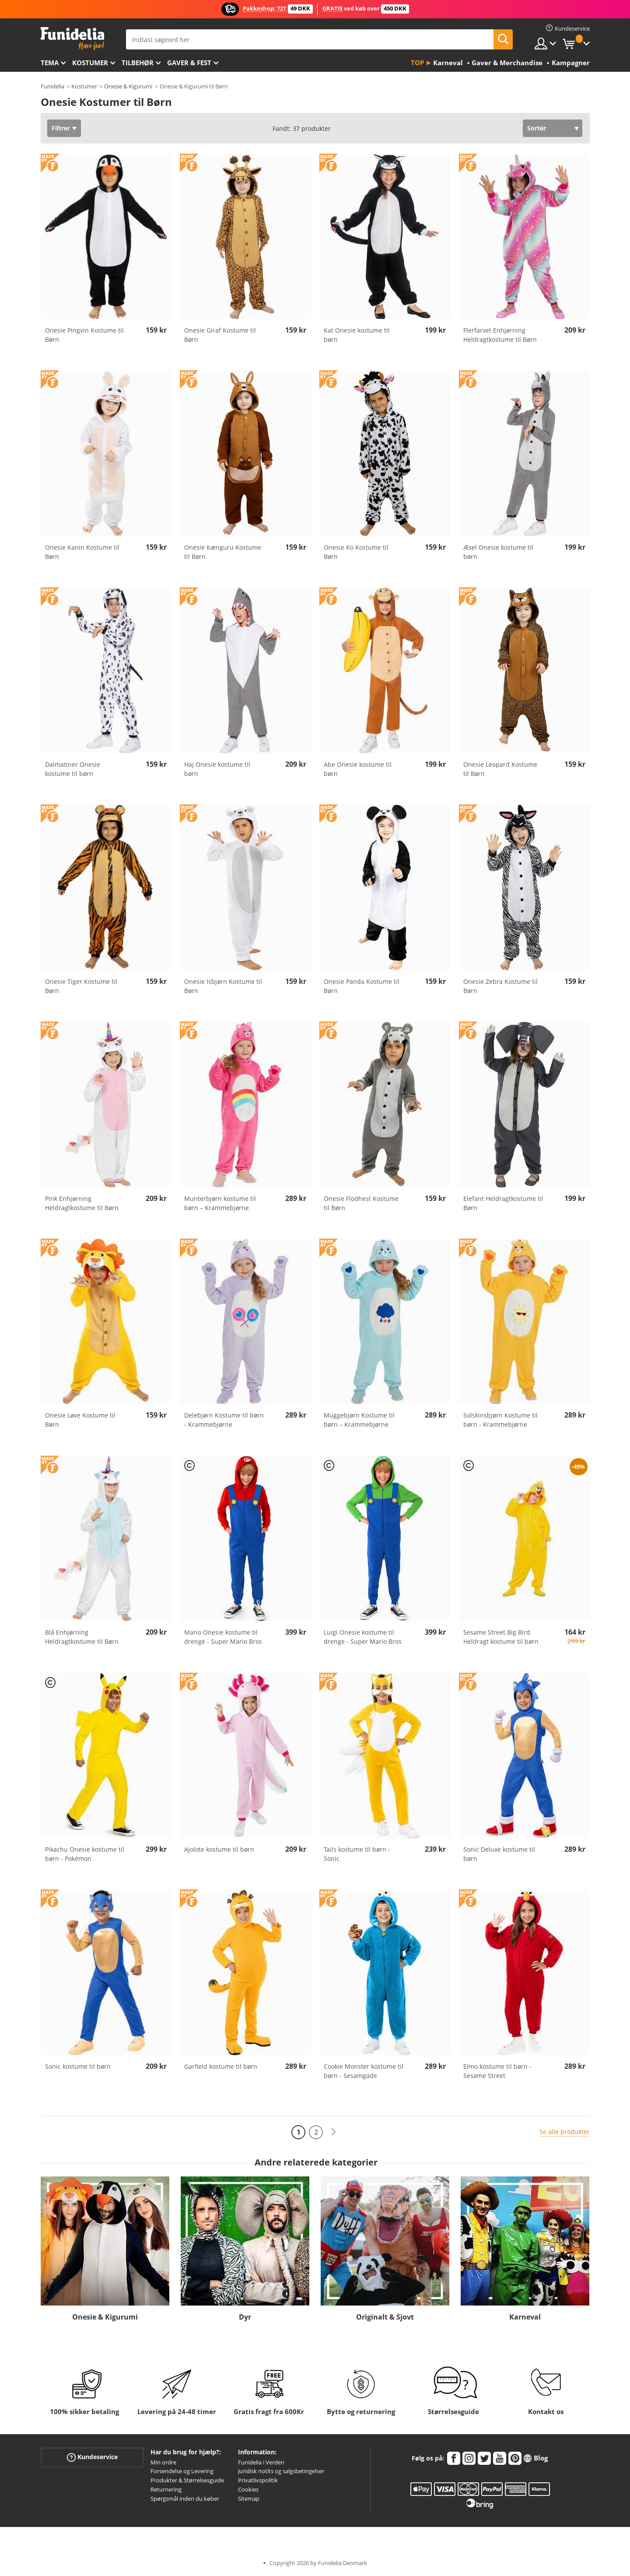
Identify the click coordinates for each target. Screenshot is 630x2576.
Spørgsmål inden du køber (184, 2498)
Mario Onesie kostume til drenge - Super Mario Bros (223, 1637)
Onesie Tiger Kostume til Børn (81, 986)
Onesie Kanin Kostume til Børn (82, 552)
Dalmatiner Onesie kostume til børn (72, 769)
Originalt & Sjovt (385, 2317)
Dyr (245, 2317)
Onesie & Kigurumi (128, 86)
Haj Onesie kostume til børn (217, 769)
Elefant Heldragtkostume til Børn (503, 1203)
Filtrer (61, 128)
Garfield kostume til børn (220, 2066)
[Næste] (333, 2132)
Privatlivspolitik (258, 2480)
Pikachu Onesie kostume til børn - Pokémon (84, 1854)
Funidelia (52, 86)
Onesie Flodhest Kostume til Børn (361, 1203)
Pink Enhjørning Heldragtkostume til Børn (82, 1203)
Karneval (525, 2317)
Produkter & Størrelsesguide (187, 2480)
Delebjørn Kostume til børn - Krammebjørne (224, 1419)
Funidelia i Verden (261, 2462)
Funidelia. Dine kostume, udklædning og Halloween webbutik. (72, 38)
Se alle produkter (564, 2131)
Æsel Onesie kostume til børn (498, 552)
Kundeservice (92, 2456)
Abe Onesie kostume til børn (358, 769)
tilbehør (138, 62)
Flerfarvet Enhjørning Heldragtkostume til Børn (500, 335)
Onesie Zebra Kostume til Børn (500, 986)
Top (417, 62)
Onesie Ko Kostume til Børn (356, 552)
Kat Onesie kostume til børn (357, 335)
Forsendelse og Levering (182, 2471)
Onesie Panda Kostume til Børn (361, 986)
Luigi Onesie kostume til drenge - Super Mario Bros (363, 1637)
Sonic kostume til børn (78, 2066)
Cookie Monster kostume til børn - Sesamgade (363, 2071)
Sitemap (248, 2498)
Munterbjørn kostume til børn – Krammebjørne (220, 1203)
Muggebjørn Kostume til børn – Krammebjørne (359, 1419)
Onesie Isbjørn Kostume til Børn (223, 986)
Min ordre (163, 2462)
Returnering (166, 2489)
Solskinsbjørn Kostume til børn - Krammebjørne (500, 1419)
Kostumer (90, 62)
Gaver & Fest (189, 62)
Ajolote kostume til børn (219, 1849)
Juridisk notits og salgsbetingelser (281, 2471)
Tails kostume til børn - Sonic (357, 1854)
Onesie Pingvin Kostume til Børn (84, 335)
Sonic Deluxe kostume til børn (499, 1854)
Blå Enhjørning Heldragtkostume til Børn (82, 1637)
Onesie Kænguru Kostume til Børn (222, 552)
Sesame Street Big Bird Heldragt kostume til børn (501, 1637)
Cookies (248, 2489)
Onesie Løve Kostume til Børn (80, 1419)
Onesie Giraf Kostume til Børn (220, 335)
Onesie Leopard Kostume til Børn (500, 769)
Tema (50, 62)
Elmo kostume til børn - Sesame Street (497, 2071)
